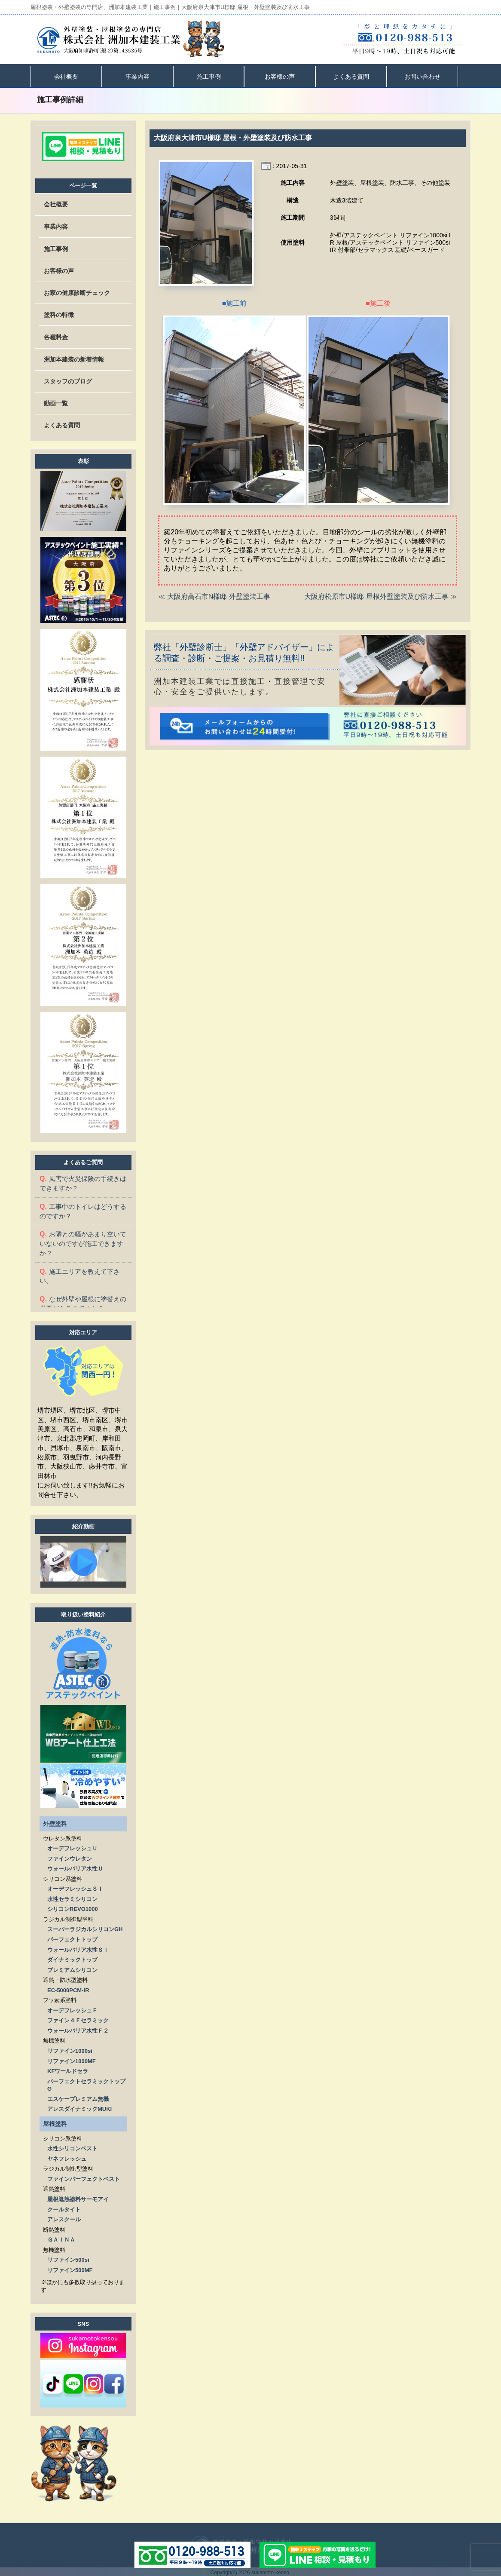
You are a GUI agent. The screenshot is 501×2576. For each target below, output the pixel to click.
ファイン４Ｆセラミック (78, 2018)
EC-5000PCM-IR (68, 1988)
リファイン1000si (69, 2049)
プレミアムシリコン (72, 1968)
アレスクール (64, 2217)
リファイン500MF (69, 2268)
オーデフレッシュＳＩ (75, 1887)
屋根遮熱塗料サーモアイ (78, 2197)
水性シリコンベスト (72, 2147)
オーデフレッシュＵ (72, 1846)
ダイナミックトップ (72, 1958)
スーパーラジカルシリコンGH (85, 1927)
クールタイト (64, 2208)
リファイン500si (68, 2258)
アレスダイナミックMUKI (79, 2107)
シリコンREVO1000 (72, 1907)
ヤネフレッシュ (66, 2157)
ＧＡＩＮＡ (61, 2238)
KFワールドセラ (67, 2069)
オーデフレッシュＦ (72, 2009)
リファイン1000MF (71, 2059)
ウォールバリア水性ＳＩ (78, 1948)
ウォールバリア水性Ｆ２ (78, 2029)
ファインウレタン (69, 1857)
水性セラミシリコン (72, 1897)
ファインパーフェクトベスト (83, 2177)
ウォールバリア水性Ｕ (75, 1867)
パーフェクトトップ (72, 1938)
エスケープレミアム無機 (78, 2097)
